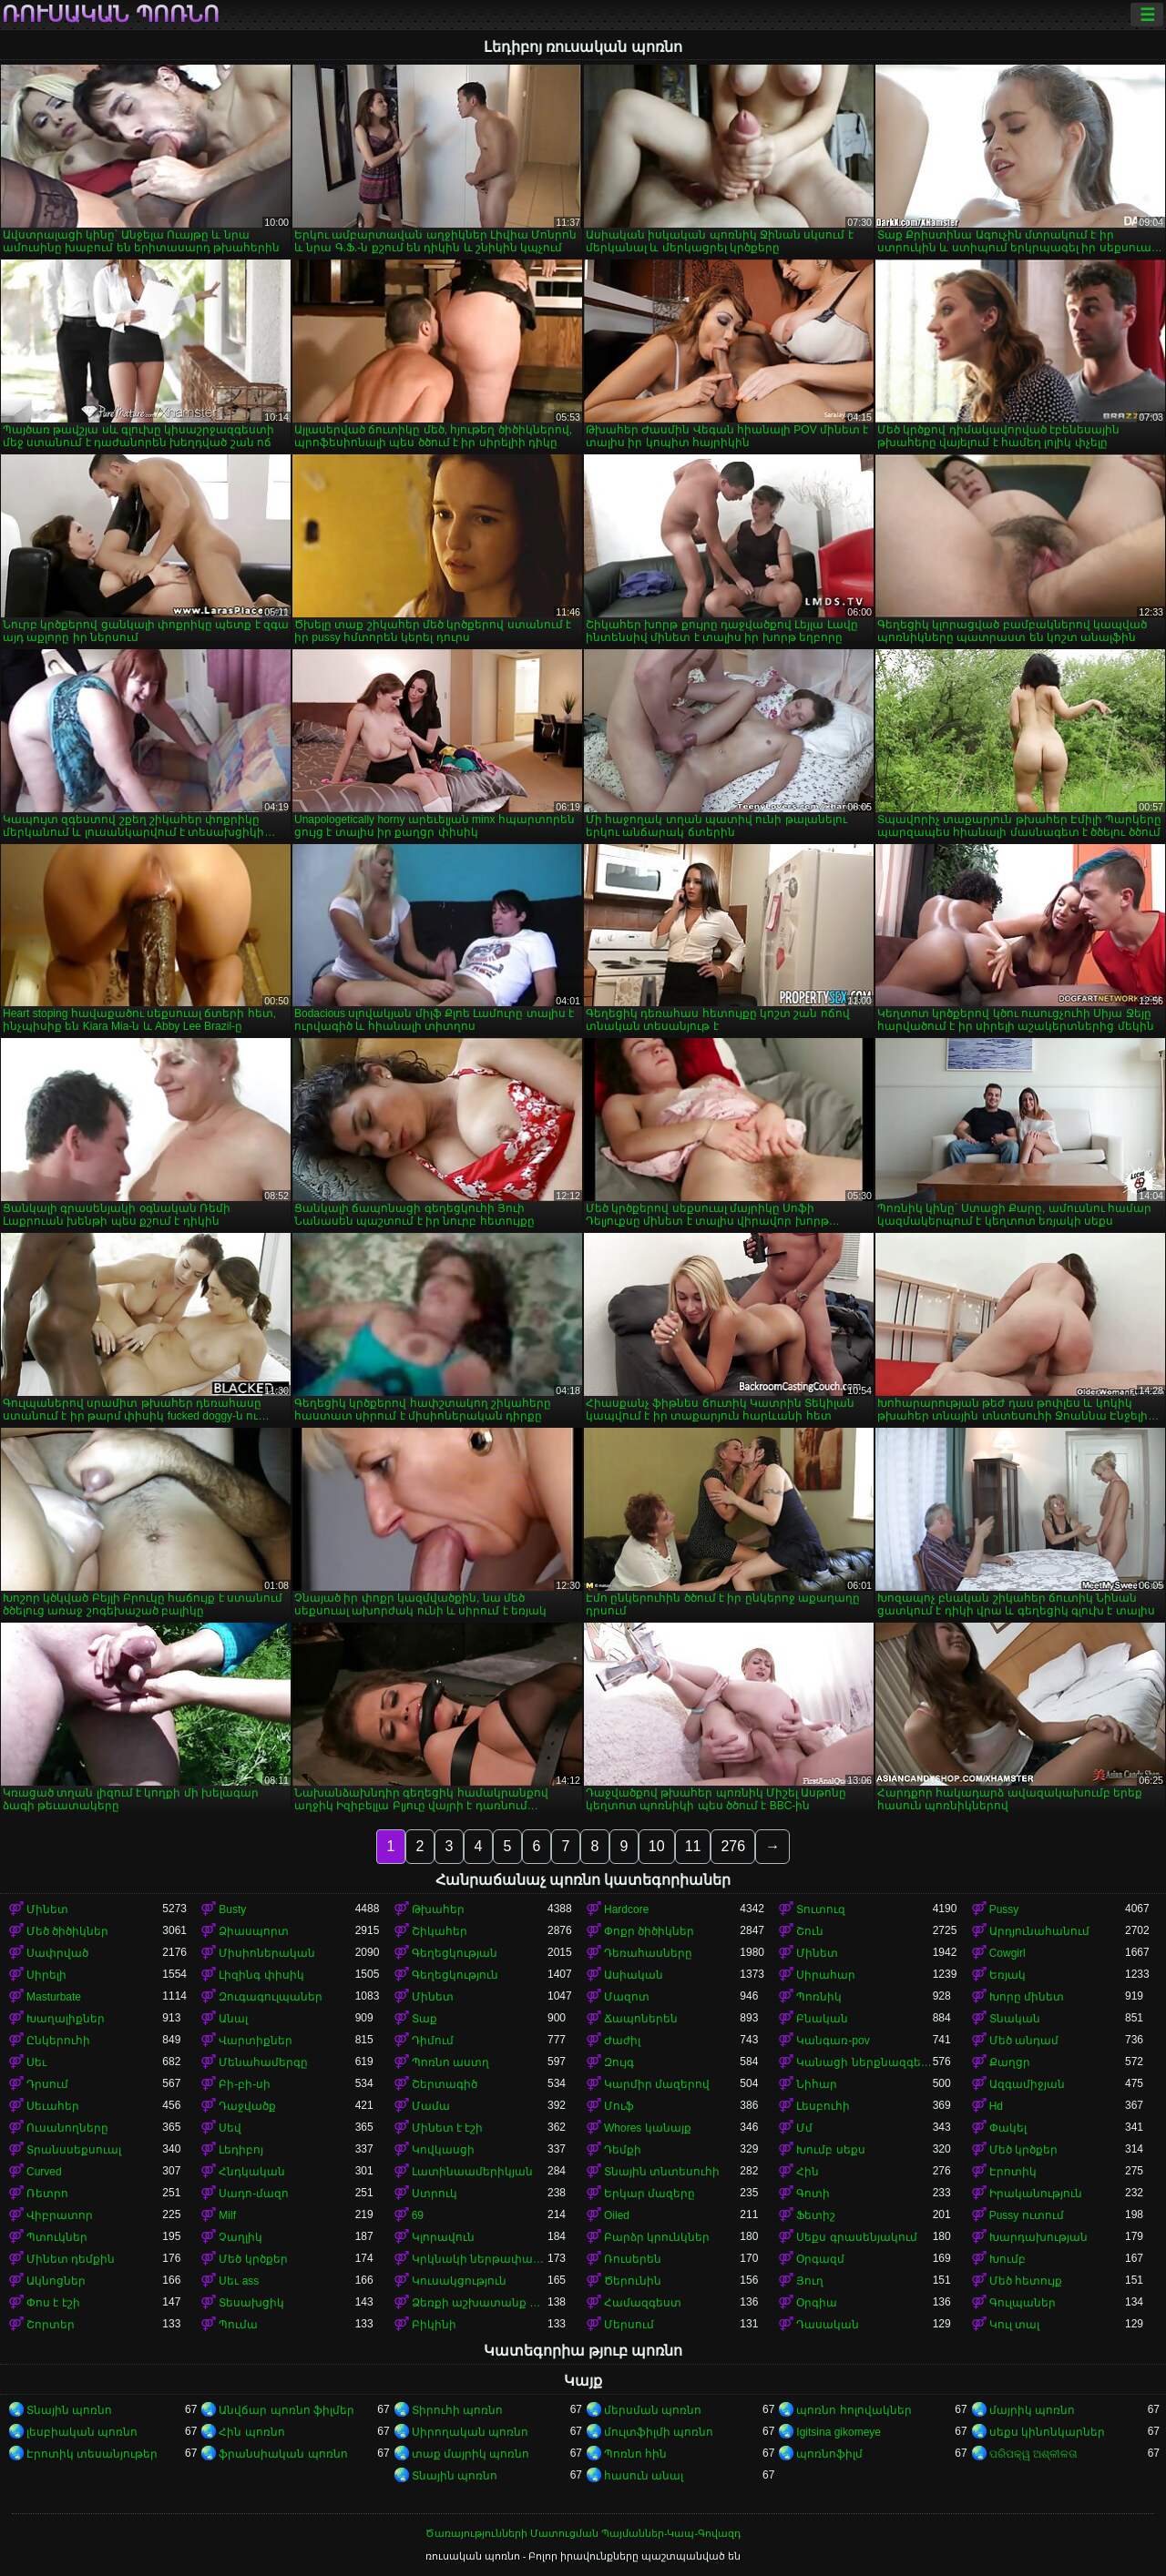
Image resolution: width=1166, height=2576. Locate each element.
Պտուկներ (56, 2237)
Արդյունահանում (1039, 1931)
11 (693, 1846)
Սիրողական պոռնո (470, 2432)
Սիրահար (825, 1975)
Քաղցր (1009, 2062)
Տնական (1014, 2018)
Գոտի (813, 2193)
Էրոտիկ (1013, 2171)
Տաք (424, 2018)
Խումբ (1007, 2259)
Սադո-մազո (254, 2193)
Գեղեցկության (454, 1953)
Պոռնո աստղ (450, 2062)
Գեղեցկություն (455, 1975)
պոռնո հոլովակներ (853, 2410)
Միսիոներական (267, 1953)
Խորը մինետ (1026, 1997)
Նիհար (816, 2084)
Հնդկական (252, 2171)
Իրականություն (1035, 2193)
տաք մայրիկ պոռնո (471, 2454)
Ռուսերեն (632, 2259)
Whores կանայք (647, 2128)
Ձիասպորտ (254, 1931)
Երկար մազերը (649, 2193)
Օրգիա (816, 2302)
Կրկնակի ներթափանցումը (479, 2259)
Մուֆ (619, 2106)
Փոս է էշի (53, 2302)
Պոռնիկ (819, 1997)
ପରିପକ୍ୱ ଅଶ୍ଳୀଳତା (1033, 2454)
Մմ (804, 2128)
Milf (227, 2215)
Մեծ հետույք (1025, 2281)
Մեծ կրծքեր (1023, 2149)
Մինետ (47, 1909)
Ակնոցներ (56, 2281)
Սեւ (36, 2062)
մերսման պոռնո (652, 2410)
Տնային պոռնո (69, 2410)
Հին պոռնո (251, 2432)
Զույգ (619, 2062)
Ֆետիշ (815, 2215)
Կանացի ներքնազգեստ (864, 2062)
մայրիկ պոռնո (1032, 2410)
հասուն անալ (643, 2475)
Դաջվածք (247, 2106)
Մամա (431, 2106)
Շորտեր (50, 2324)
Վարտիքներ (255, 2040)
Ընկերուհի (58, 2040)
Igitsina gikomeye (838, 2432)
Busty (232, 1909)
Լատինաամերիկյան (472, 2171)
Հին (807, 2171)
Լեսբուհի (823, 2106)
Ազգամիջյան (1027, 2084)
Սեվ (230, 2128)
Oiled (616, 2215)
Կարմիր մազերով (657, 2084)
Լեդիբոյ (241, 2149)
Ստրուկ (434, 2193)
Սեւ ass (239, 2281)
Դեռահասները (648, 1953)
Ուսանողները (67, 2128)
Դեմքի (622, 2149)
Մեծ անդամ (1024, 2040)
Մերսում (629, 2324)
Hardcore (626, 1909)
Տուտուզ (820, 1909)
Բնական (822, 2018)
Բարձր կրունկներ (657, 2237)
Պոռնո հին (635, 2454)
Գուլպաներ (1022, 2302)
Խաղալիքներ (65, 2018)
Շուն (809, 1931)
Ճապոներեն (641, 2018)
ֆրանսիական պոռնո (283, 2454)
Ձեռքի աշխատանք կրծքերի (479, 2302)
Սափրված (57, 1953)
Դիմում (433, 2040)
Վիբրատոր (59, 2215)
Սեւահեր (52, 2106)
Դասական (827, 2324)
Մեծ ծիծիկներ (67, 1931)
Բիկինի (434, 2324)
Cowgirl (1007, 1953)
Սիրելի (46, 1975)
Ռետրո (47, 2193)
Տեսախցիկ (251, 2302)
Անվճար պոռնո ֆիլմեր (286, 2410)
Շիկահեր (439, 1931)
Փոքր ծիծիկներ (649, 1931)
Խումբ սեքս (830, 2149)
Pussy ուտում (1026, 2215)
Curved (44, 2171)
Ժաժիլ (622, 2040)
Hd (996, 2106)
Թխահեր (438, 1909)
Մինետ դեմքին (70, 2259)
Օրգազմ (820, 2259)
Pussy (1004, 1909)
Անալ (233, 2018)
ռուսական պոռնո (111, 14)
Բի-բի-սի (245, 2084)
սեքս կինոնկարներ (1047, 2432)
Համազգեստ (642, 2302)
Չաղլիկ (240, 2237)
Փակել (1008, 2128)
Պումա (238, 2324)
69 (418, 2215)
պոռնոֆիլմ (829, 2454)
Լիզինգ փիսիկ (261, 1975)
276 (733, 1846)
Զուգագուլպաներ (270, 1997)
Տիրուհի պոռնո (457, 2410)
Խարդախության (1038, 2237)
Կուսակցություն (459, 2281)
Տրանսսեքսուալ (73, 2149)
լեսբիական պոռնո (82, 2432)
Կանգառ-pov (832, 2040)
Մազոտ (626, 1997)
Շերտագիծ (444, 2084)
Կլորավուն (443, 2237)
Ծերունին (632, 2281)
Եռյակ (1007, 1975)
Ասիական (633, 1975)
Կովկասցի (443, 2149)
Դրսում (47, 2084)
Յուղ (809, 2281)
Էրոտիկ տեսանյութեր (92, 2454)
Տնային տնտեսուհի (662, 2171)
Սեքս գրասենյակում (856, 2237)
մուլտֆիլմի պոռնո (658, 2432)
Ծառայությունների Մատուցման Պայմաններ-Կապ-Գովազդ (583, 2533)
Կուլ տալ (1014, 2324)
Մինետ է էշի (448, 2128)
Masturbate (53, 1997)
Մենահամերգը (263, 2062)
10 (657, 1846)
